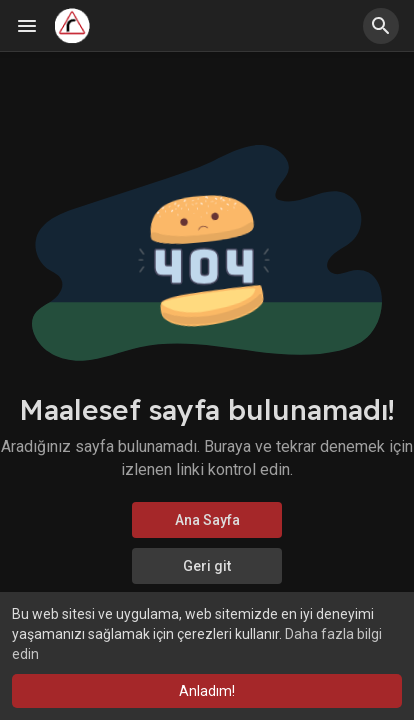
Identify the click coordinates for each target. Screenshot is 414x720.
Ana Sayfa (207, 520)
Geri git (207, 566)
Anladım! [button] (207, 691)
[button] (381, 26)
